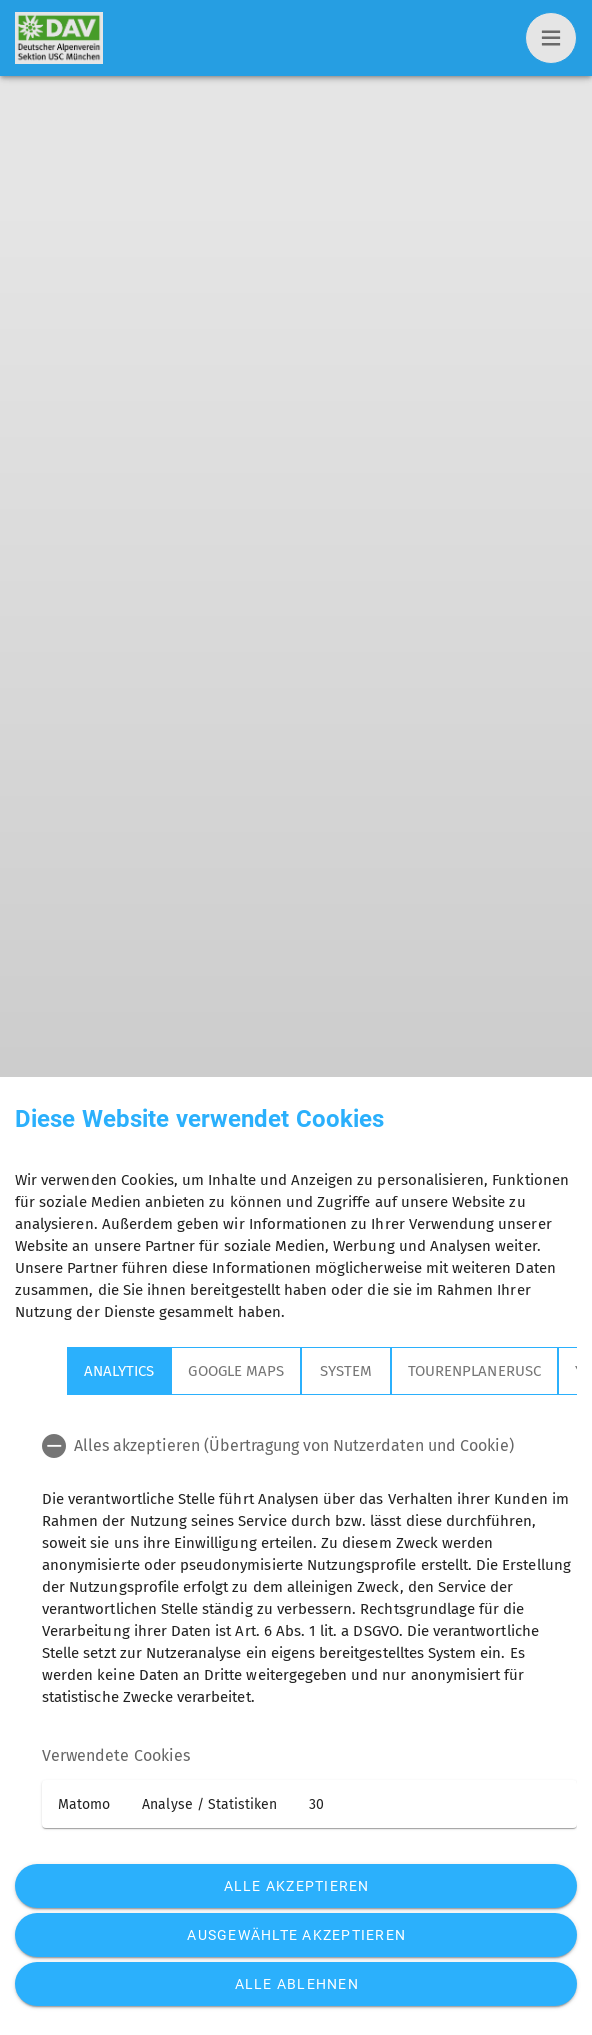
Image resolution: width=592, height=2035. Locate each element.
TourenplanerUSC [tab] (474, 1371)
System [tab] (346, 1371)
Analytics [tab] (119, 1371)
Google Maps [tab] (236, 1371)
